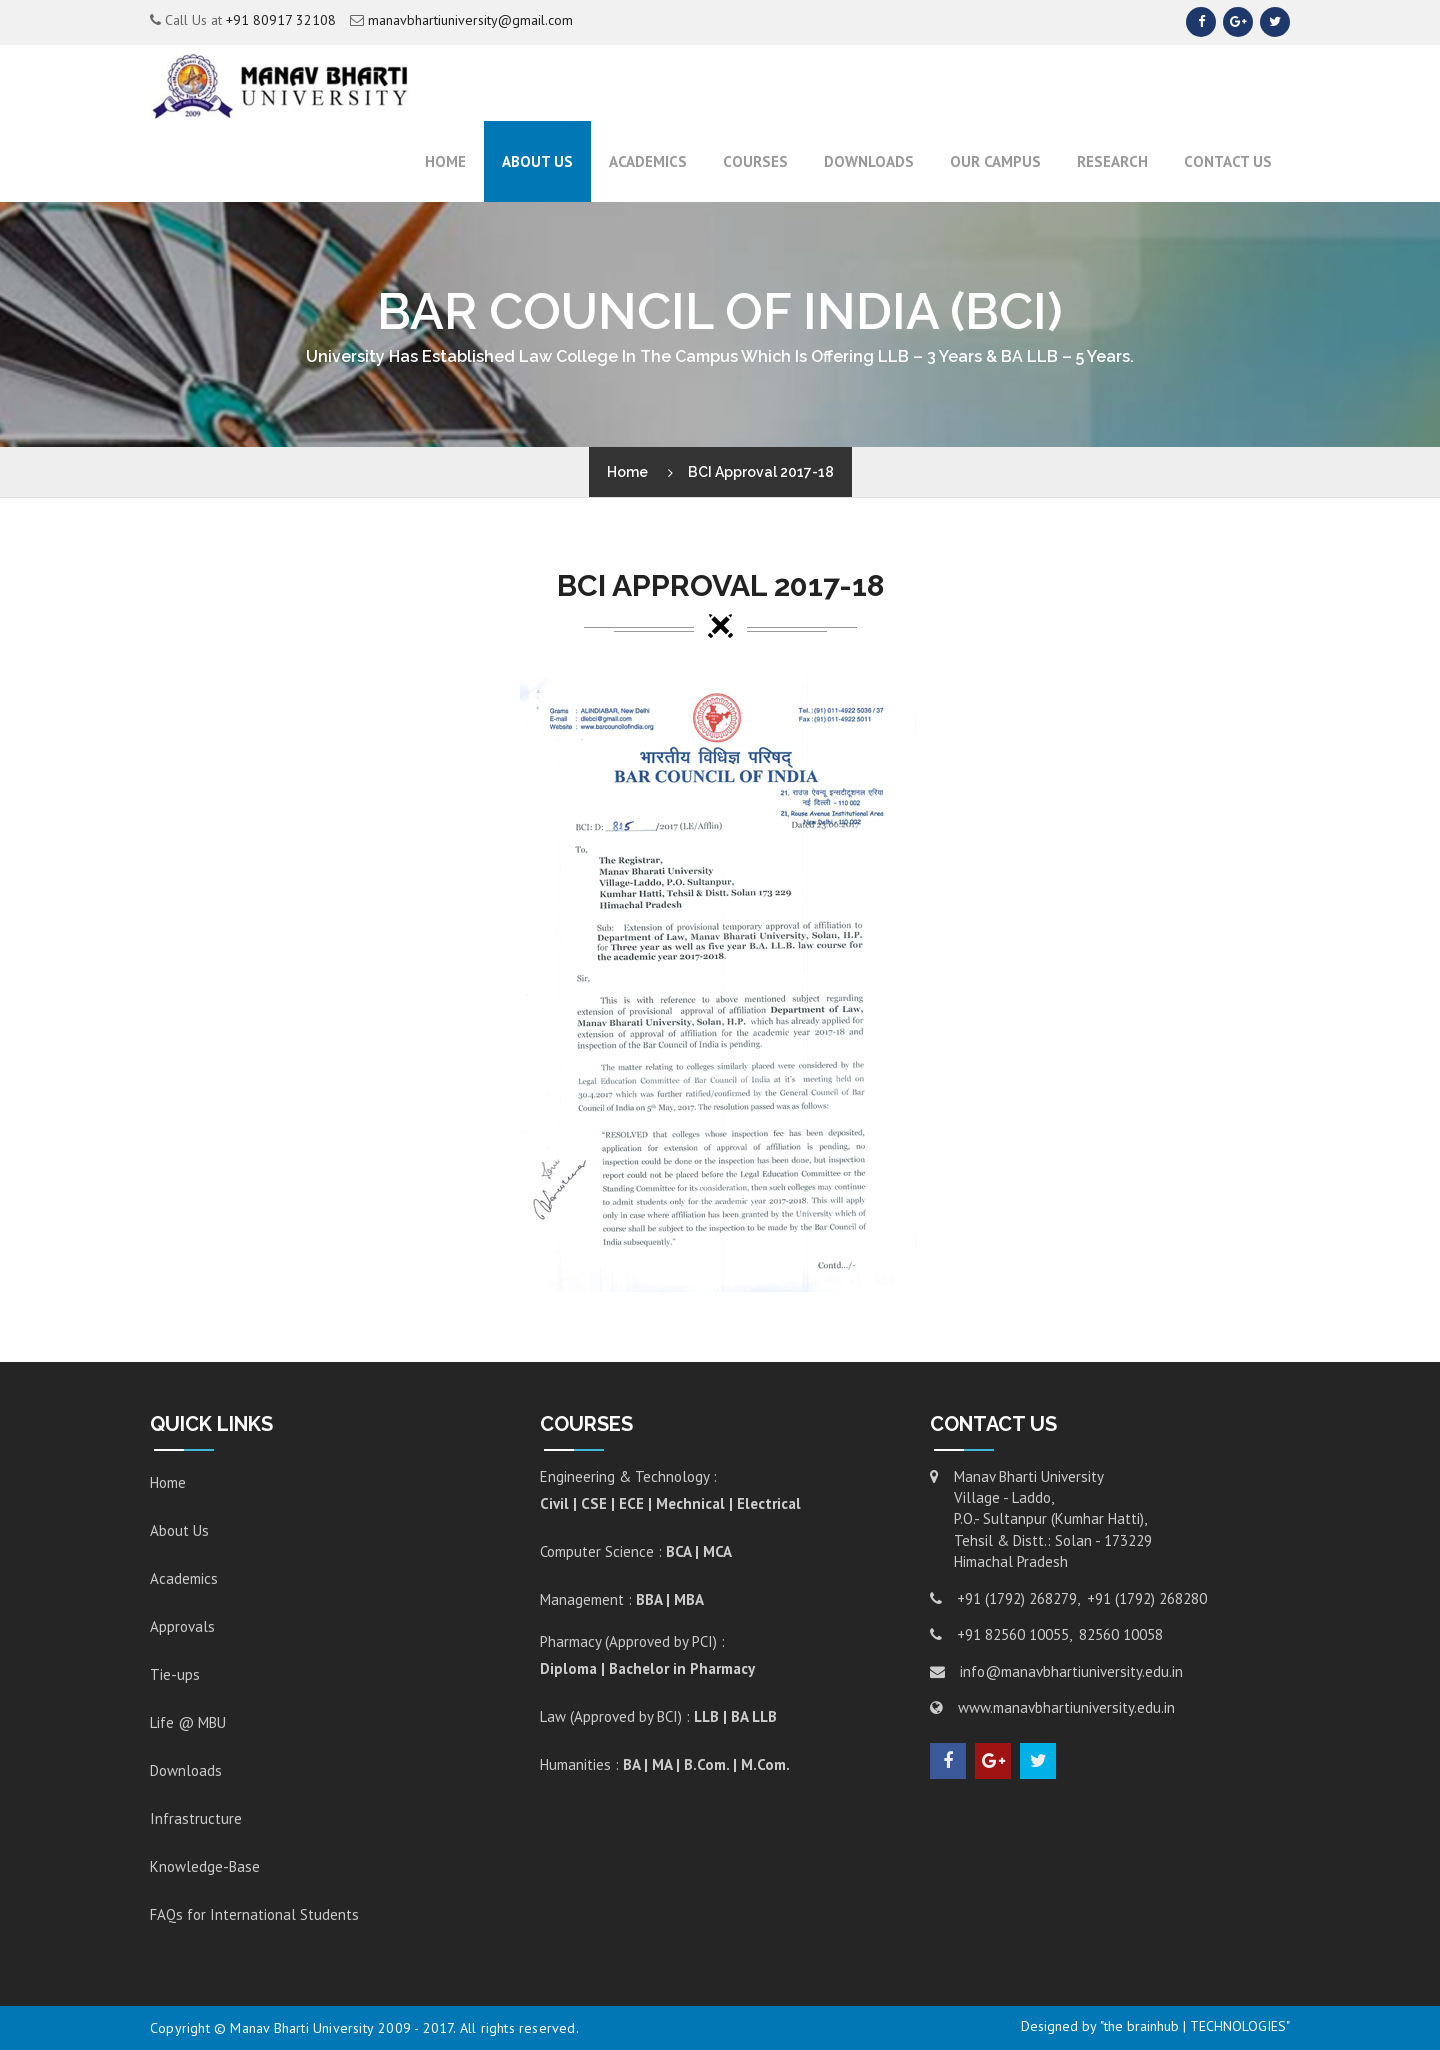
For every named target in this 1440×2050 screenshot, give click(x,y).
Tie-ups (175, 1674)
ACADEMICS (648, 161)
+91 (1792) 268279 (1017, 1598)
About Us (537, 161)
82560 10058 (1121, 1634)
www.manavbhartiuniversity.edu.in (1066, 1707)
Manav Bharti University (302, 2028)
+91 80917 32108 (281, 20)
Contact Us (1228, 161)
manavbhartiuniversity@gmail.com (470, 20)
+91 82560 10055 (1013, 1634)
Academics (184, 1578)
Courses (755, 161)
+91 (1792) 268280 (1147, 1598)
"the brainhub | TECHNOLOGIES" (1195, 2026)
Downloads (869, 161)
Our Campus (995, 161)
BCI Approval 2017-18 (761, 472)
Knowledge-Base (205, 1866)
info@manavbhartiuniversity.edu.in (1071, 1671)
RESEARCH (1112, 161)
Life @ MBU (188, 1722)
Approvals (182, 1626)
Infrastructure (196, 1818)
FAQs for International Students (254, 1914)
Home (445, 161)
